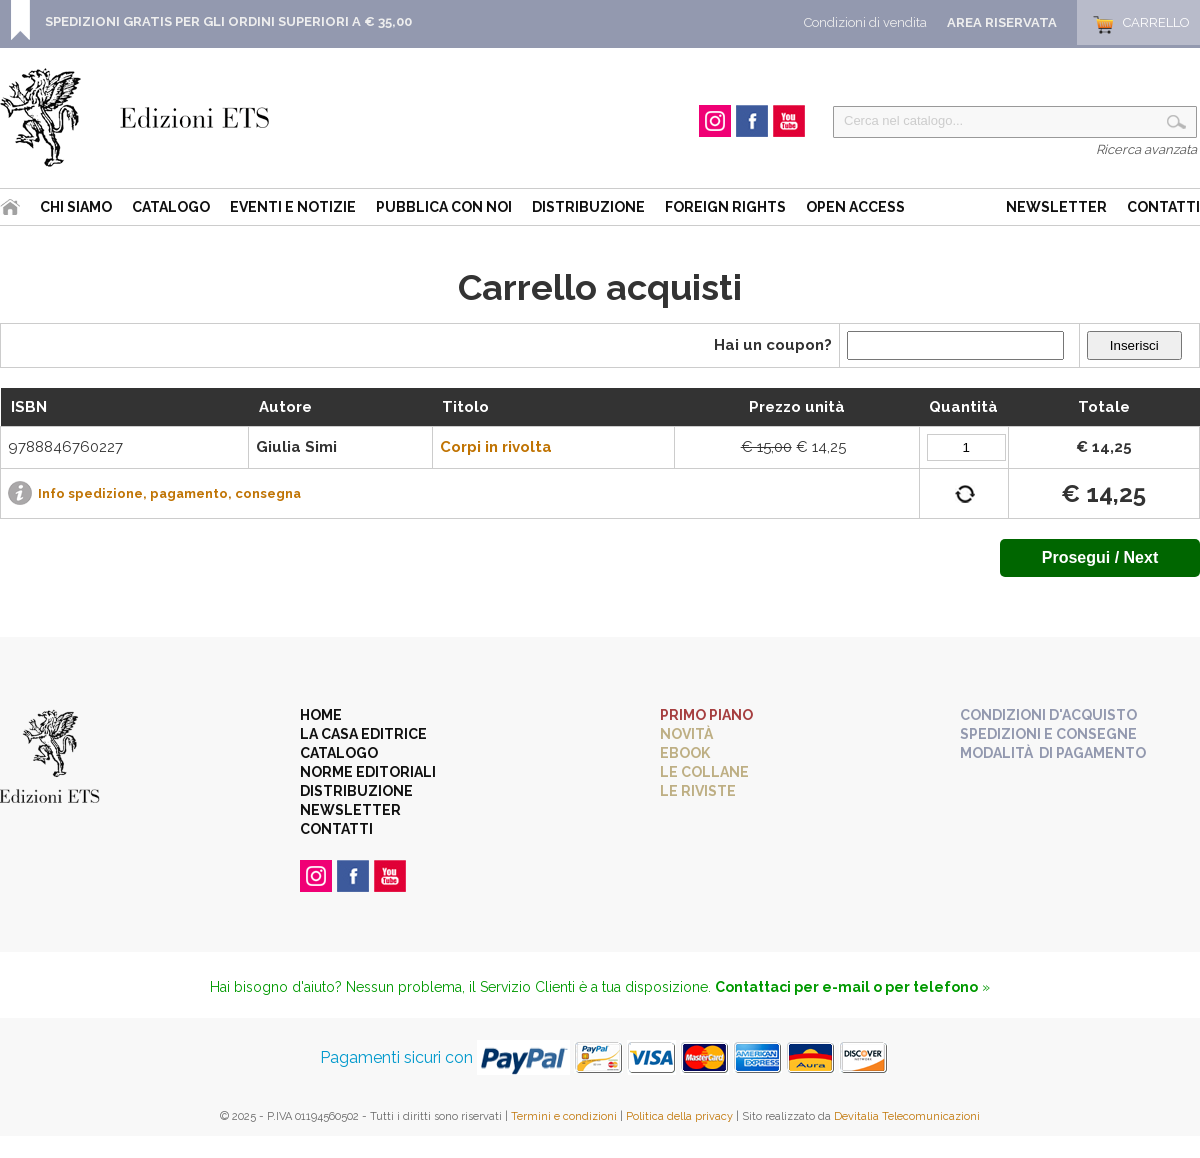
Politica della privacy (679, 1116)
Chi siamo (76, 207)
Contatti (1163, 207)
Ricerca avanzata (1146, 149)
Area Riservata (1002, 22)
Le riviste (698, 791)
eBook (685, 753)
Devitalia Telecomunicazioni (907, 1116)
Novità (686, 734)
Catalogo (171, 207)
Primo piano (706, 715)
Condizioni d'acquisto (1048, 715)
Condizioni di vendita (865, 22)
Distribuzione (588, 207)
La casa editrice (363, 734)
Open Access (855, 207)
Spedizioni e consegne (1048, 734)
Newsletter (1056, 207)
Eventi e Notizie (293, 207)
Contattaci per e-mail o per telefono (846, 987)
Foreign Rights (725, 207)
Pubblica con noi (444, 207)
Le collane (704, 772)
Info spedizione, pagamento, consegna (169, 493)
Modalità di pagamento (1053, 753)
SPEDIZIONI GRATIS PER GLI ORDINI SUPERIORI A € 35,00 (228, 21)
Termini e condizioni (564, 1116)
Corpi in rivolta (496, 447)
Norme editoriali (368, 772)
